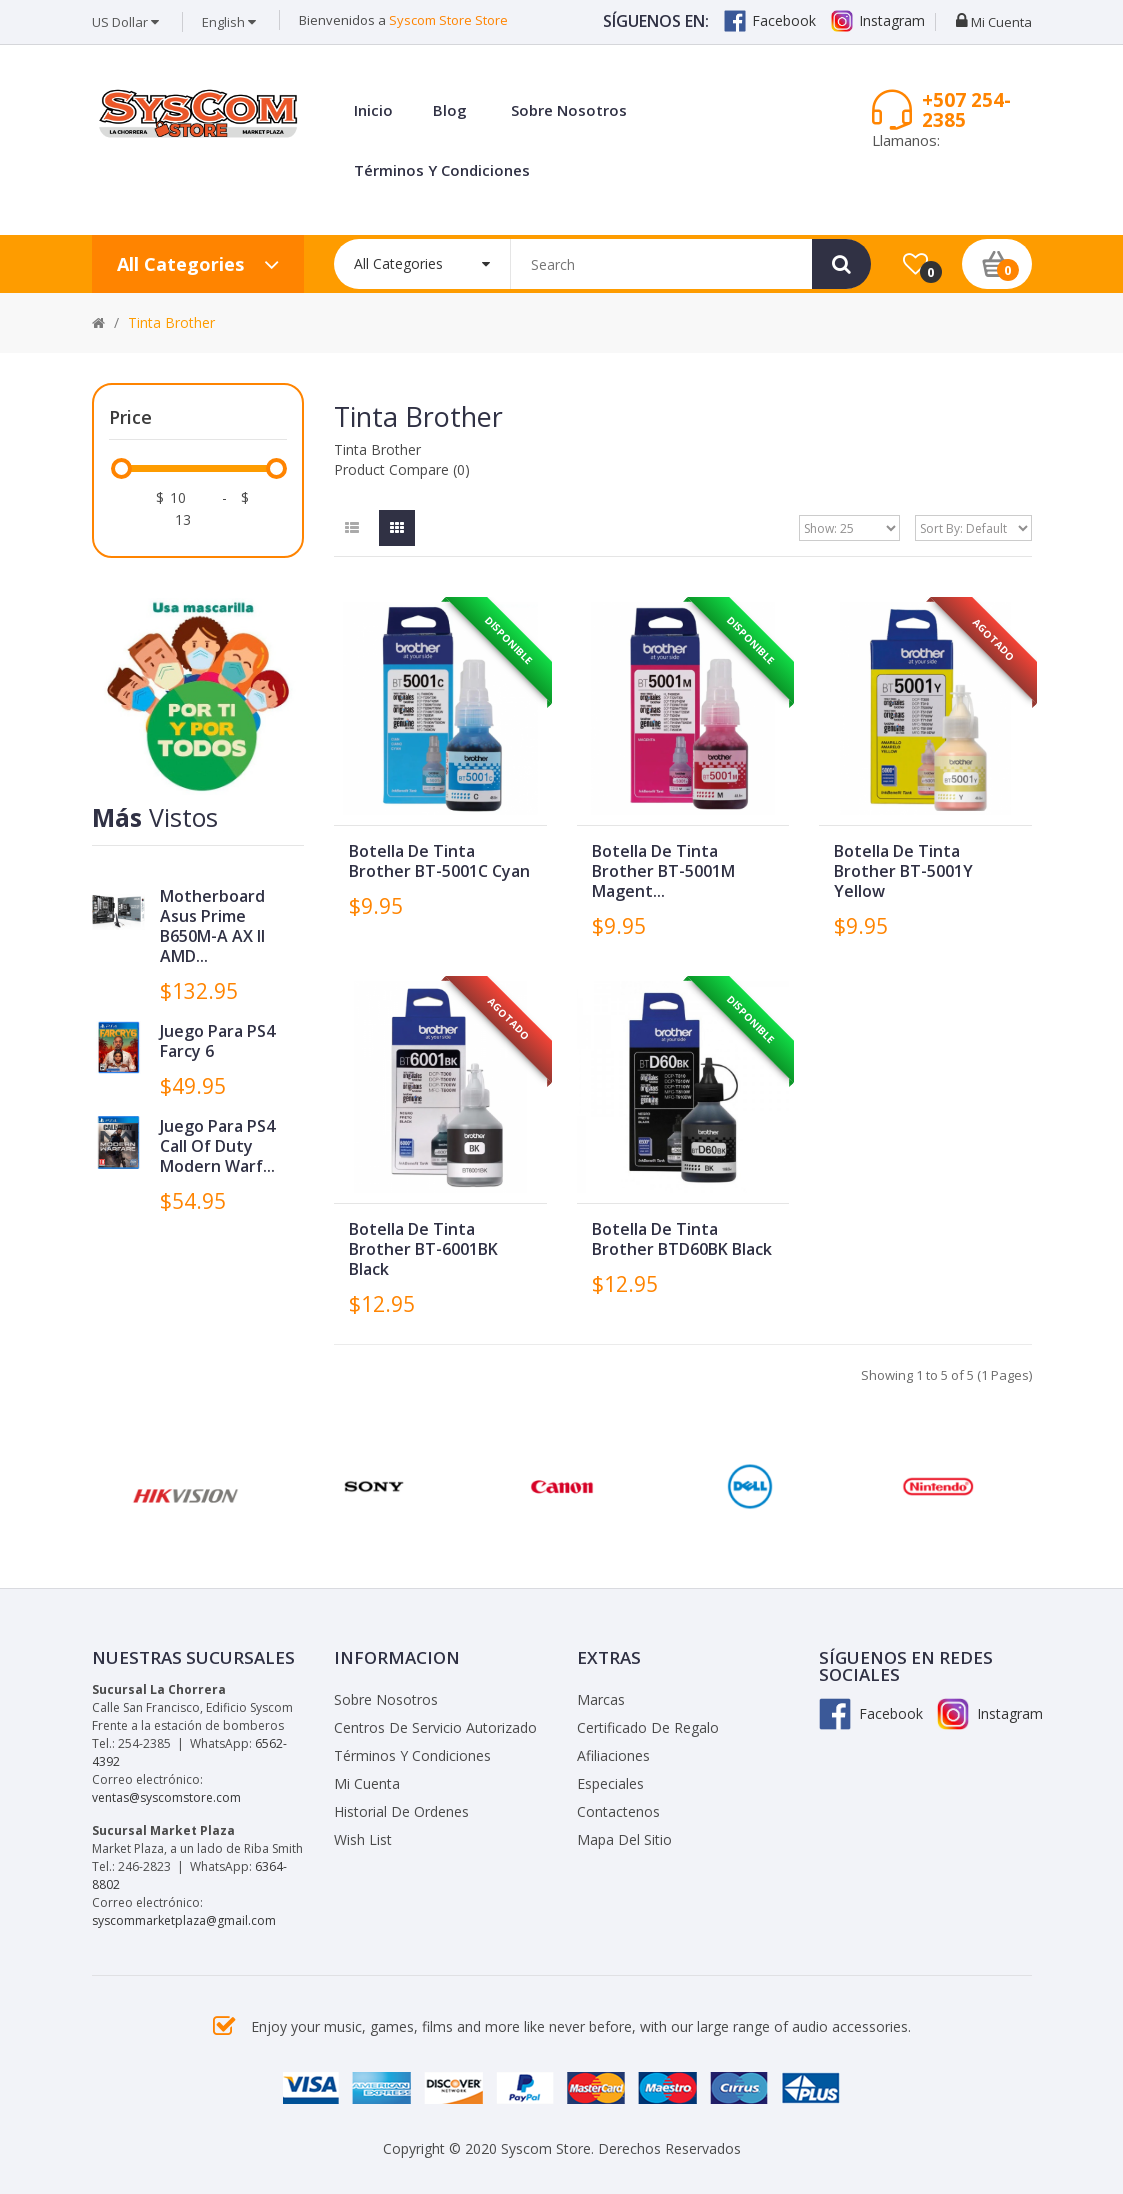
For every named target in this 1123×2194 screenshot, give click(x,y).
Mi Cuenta (367, 1783)
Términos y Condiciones (412, 1755)
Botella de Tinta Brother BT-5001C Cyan (439, 861)
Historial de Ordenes (401, 1811)
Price (130, 417)
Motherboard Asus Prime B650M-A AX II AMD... (212, 926)
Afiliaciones (613, 1755)
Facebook (770, 21)
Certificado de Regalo (648, 1727)
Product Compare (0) (402, 469)
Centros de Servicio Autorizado (435, 1727)
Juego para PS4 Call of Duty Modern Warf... (217, 1146)
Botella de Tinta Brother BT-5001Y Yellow (903, 871)
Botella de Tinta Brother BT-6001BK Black (423, 1249)
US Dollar (125, 22)
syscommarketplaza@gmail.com (184, 1920)
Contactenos (618, 1811)
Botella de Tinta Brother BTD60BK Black (682, 1239)
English (229, 22)
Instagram (878, 21)
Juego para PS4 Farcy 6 (217, 1041)
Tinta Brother (171, 322)
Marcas (601, 1699)
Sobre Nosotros (386, 1699)
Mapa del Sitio (624, 1839)
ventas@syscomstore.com (166, 1797)
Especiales (610, 1783)
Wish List (363, 1839)
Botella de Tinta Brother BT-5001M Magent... (663, 871)
